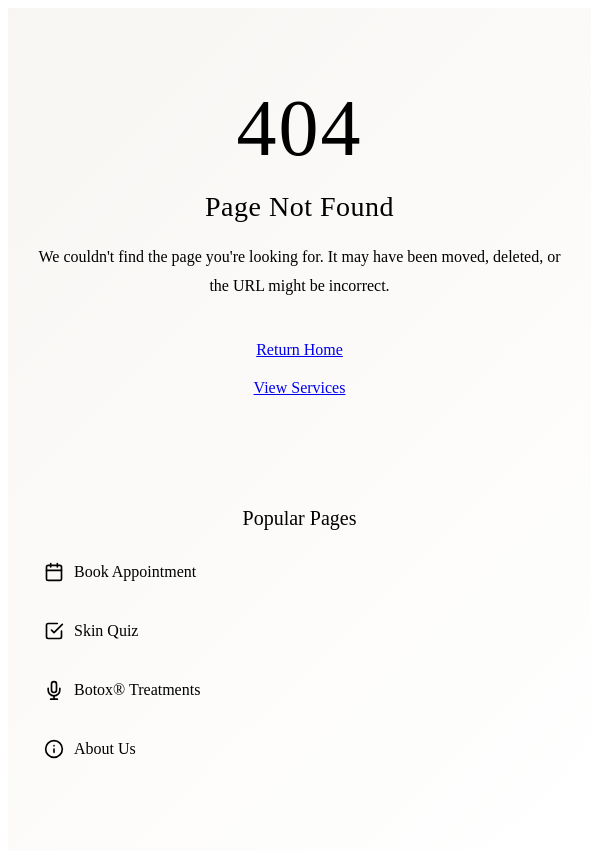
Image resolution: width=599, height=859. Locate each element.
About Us (90, 749)
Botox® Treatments (122, 690)
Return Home (299, 349)
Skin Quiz (91, 631)
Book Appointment (120, 572)
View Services (300, 387)
